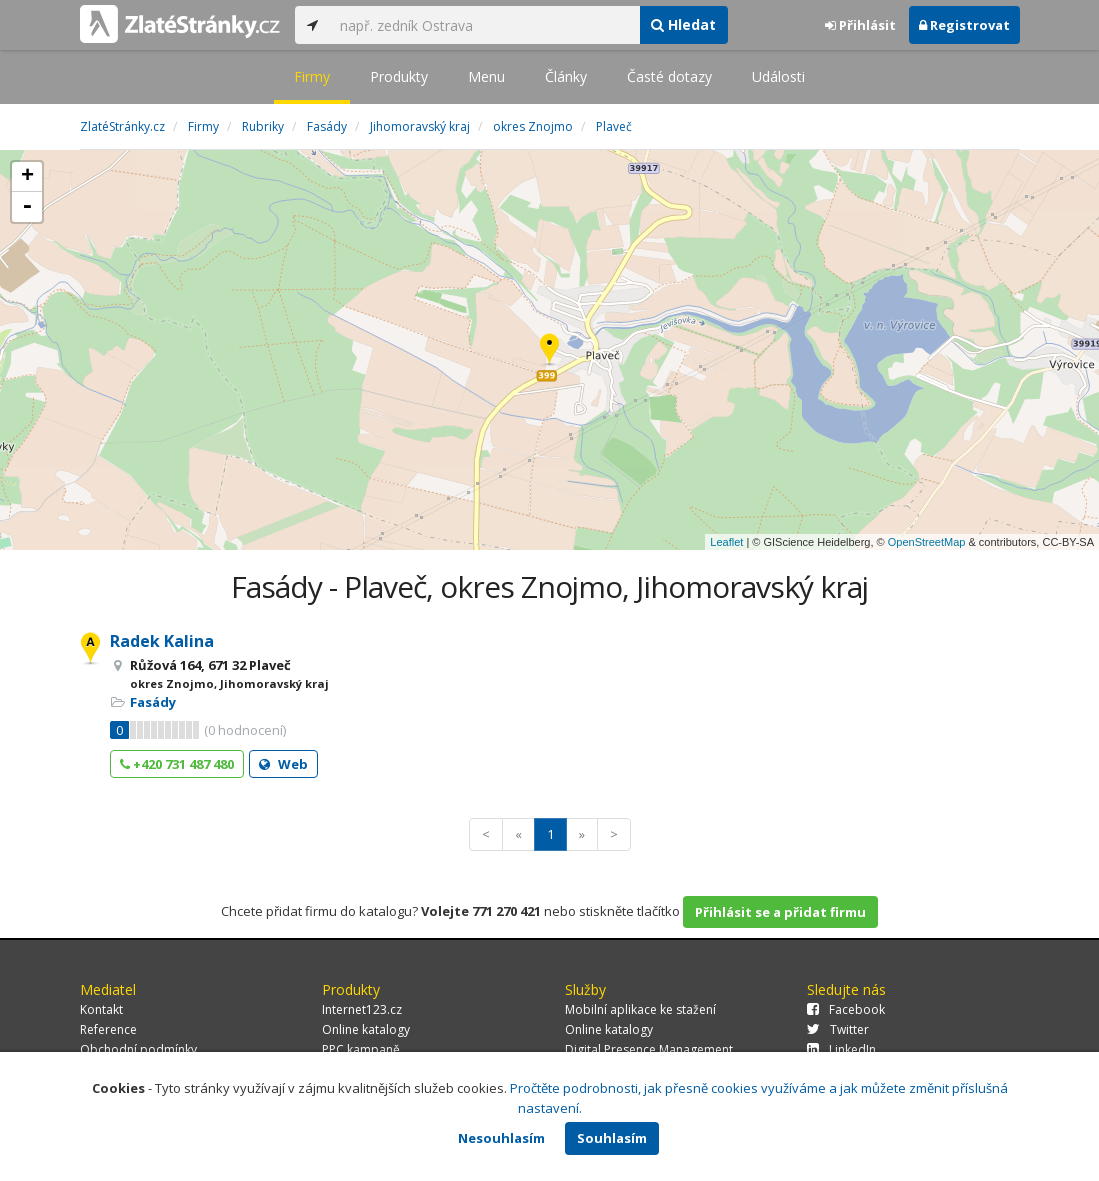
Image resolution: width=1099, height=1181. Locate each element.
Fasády (153, 702)
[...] (485, 25)
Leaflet (726, 542)
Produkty (399, 76)
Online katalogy (366, 1029)
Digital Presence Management (649, 1049)
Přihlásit (860, 25)
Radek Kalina (162, 641)
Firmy (312, 76)
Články (566, 76)
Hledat (683, 24)
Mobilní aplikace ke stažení (640, 1009)
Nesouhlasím (501, 1138)
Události (778, 76)
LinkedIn (841, 1049)
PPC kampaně (361, 1049)
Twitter (838, 1029)
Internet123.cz (362, 1009)
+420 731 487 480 (177, 764)
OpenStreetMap (927, 542)
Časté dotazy (669, 76)
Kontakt (101, 1009)
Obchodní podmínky (138, 1049)
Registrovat (964, 25)
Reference (108, 1029)
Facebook (846, 1009)
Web (283, 764)
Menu (486, 76)
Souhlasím (612, 1138)
